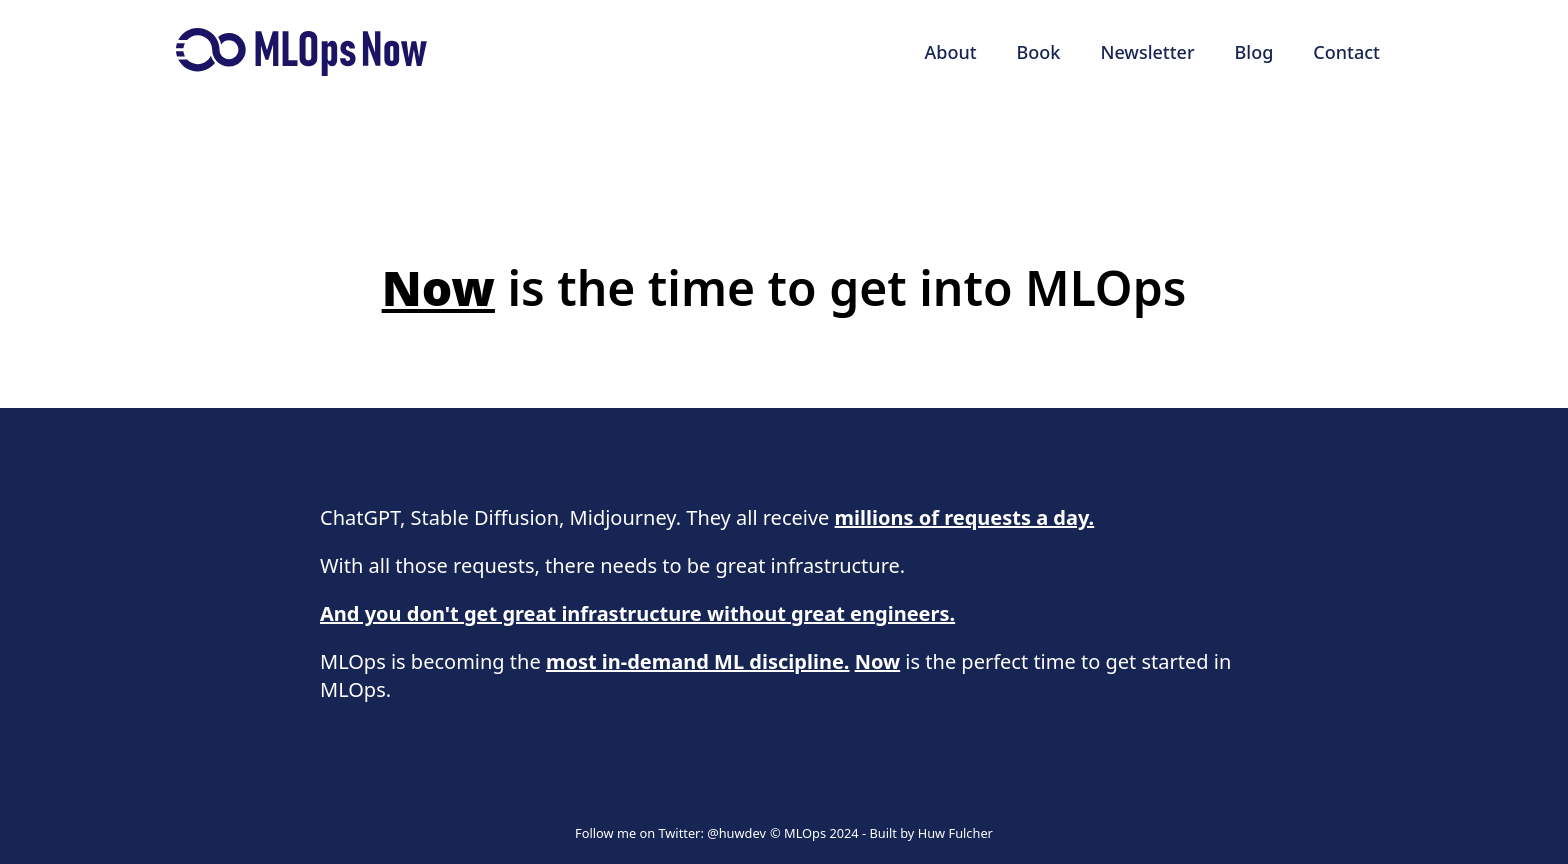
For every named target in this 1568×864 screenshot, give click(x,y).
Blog (1254, 52)
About (950, 52)
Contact (1346, 52)
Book (1039, 52)
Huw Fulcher (955, 833)
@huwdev (736, 833)
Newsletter (1147, 52)
